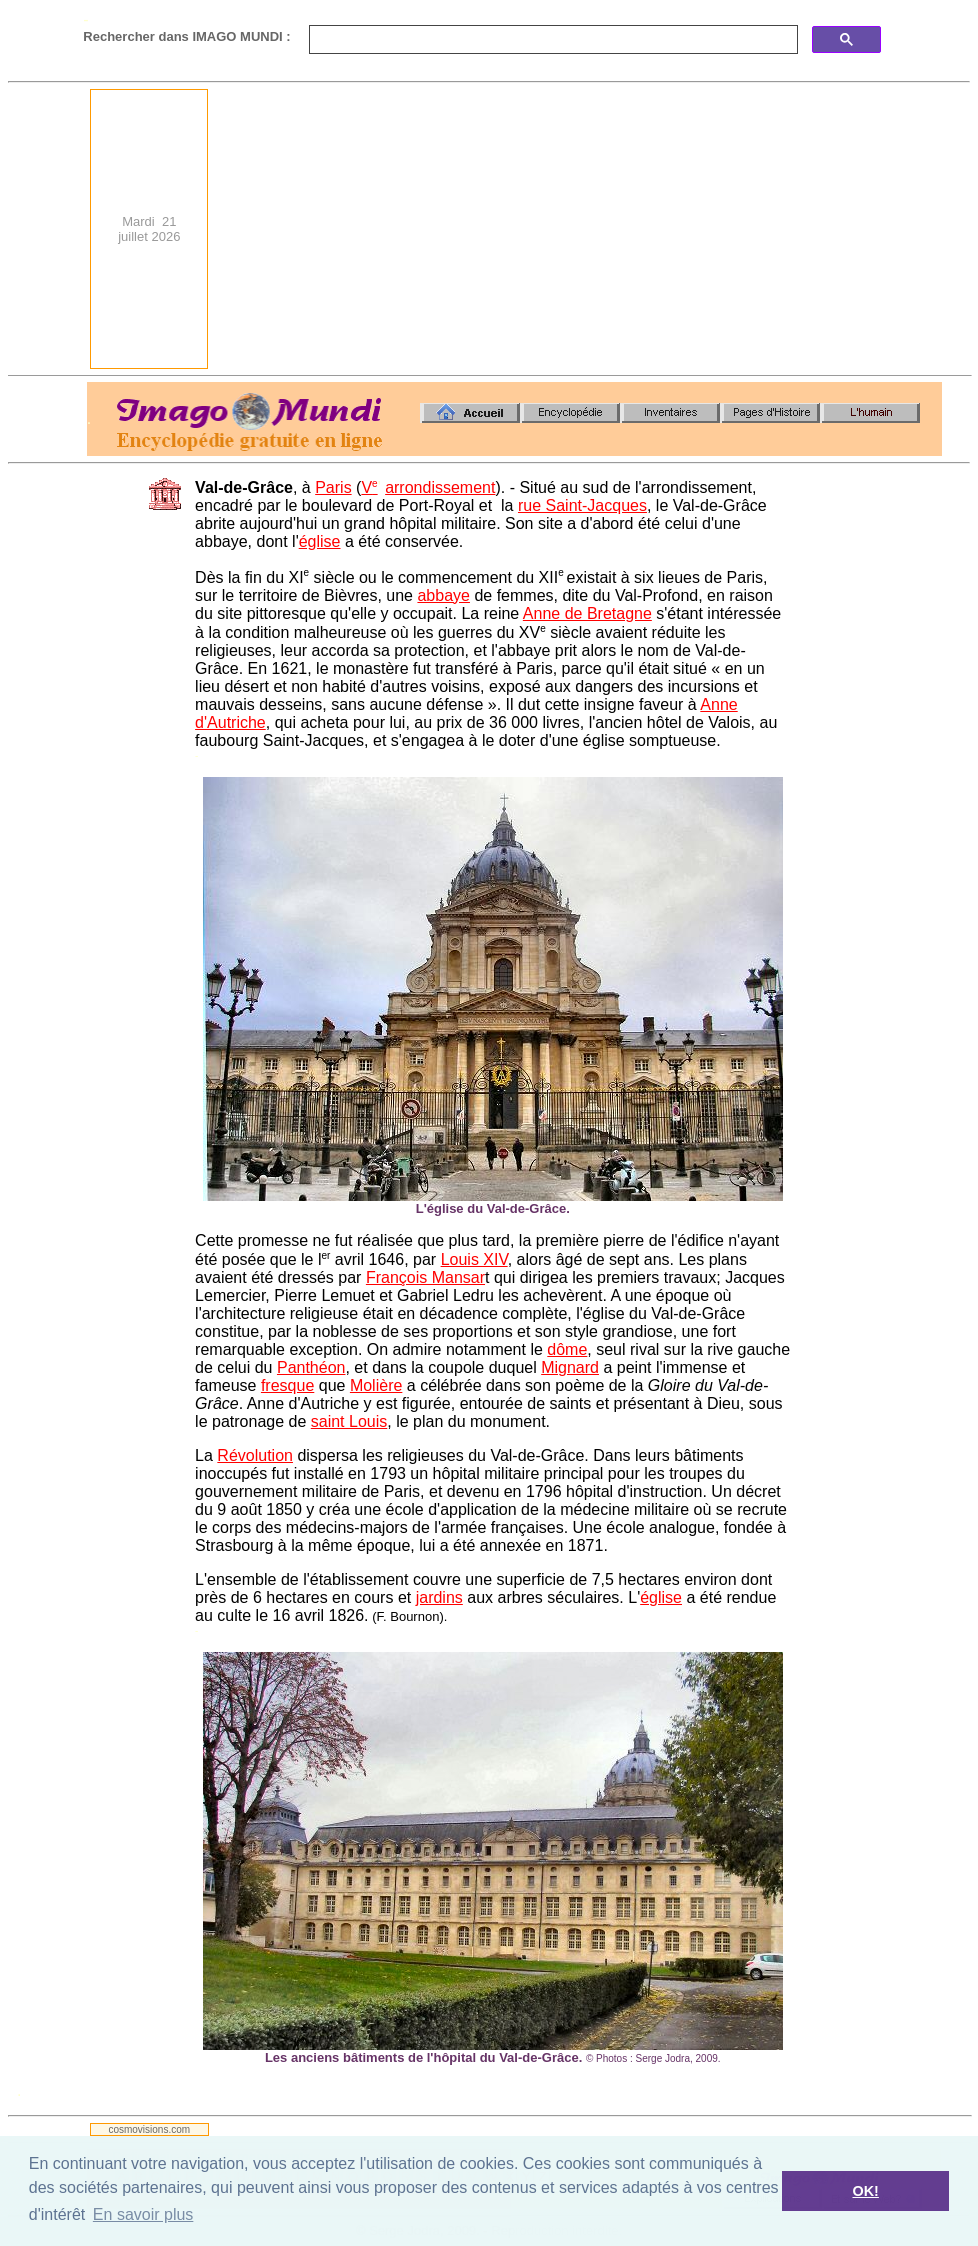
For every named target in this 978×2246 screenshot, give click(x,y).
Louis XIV (474, 1259)
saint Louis (349, 1421)
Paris (333, 487)
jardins (439, 1597)
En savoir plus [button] (143, 2214)
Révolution (255, 1455)
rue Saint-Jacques (582, 505)
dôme (567, 1349)
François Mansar (425, 1277)
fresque (287, 1385)
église (320, 541)
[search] (551, 40)
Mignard (570, 1367)
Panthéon (311, 1367)
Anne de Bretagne (587, 613)
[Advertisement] (674, 229)
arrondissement (440, 487)
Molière (376, 1385)
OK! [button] (865, 2191)
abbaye (443, 595)
